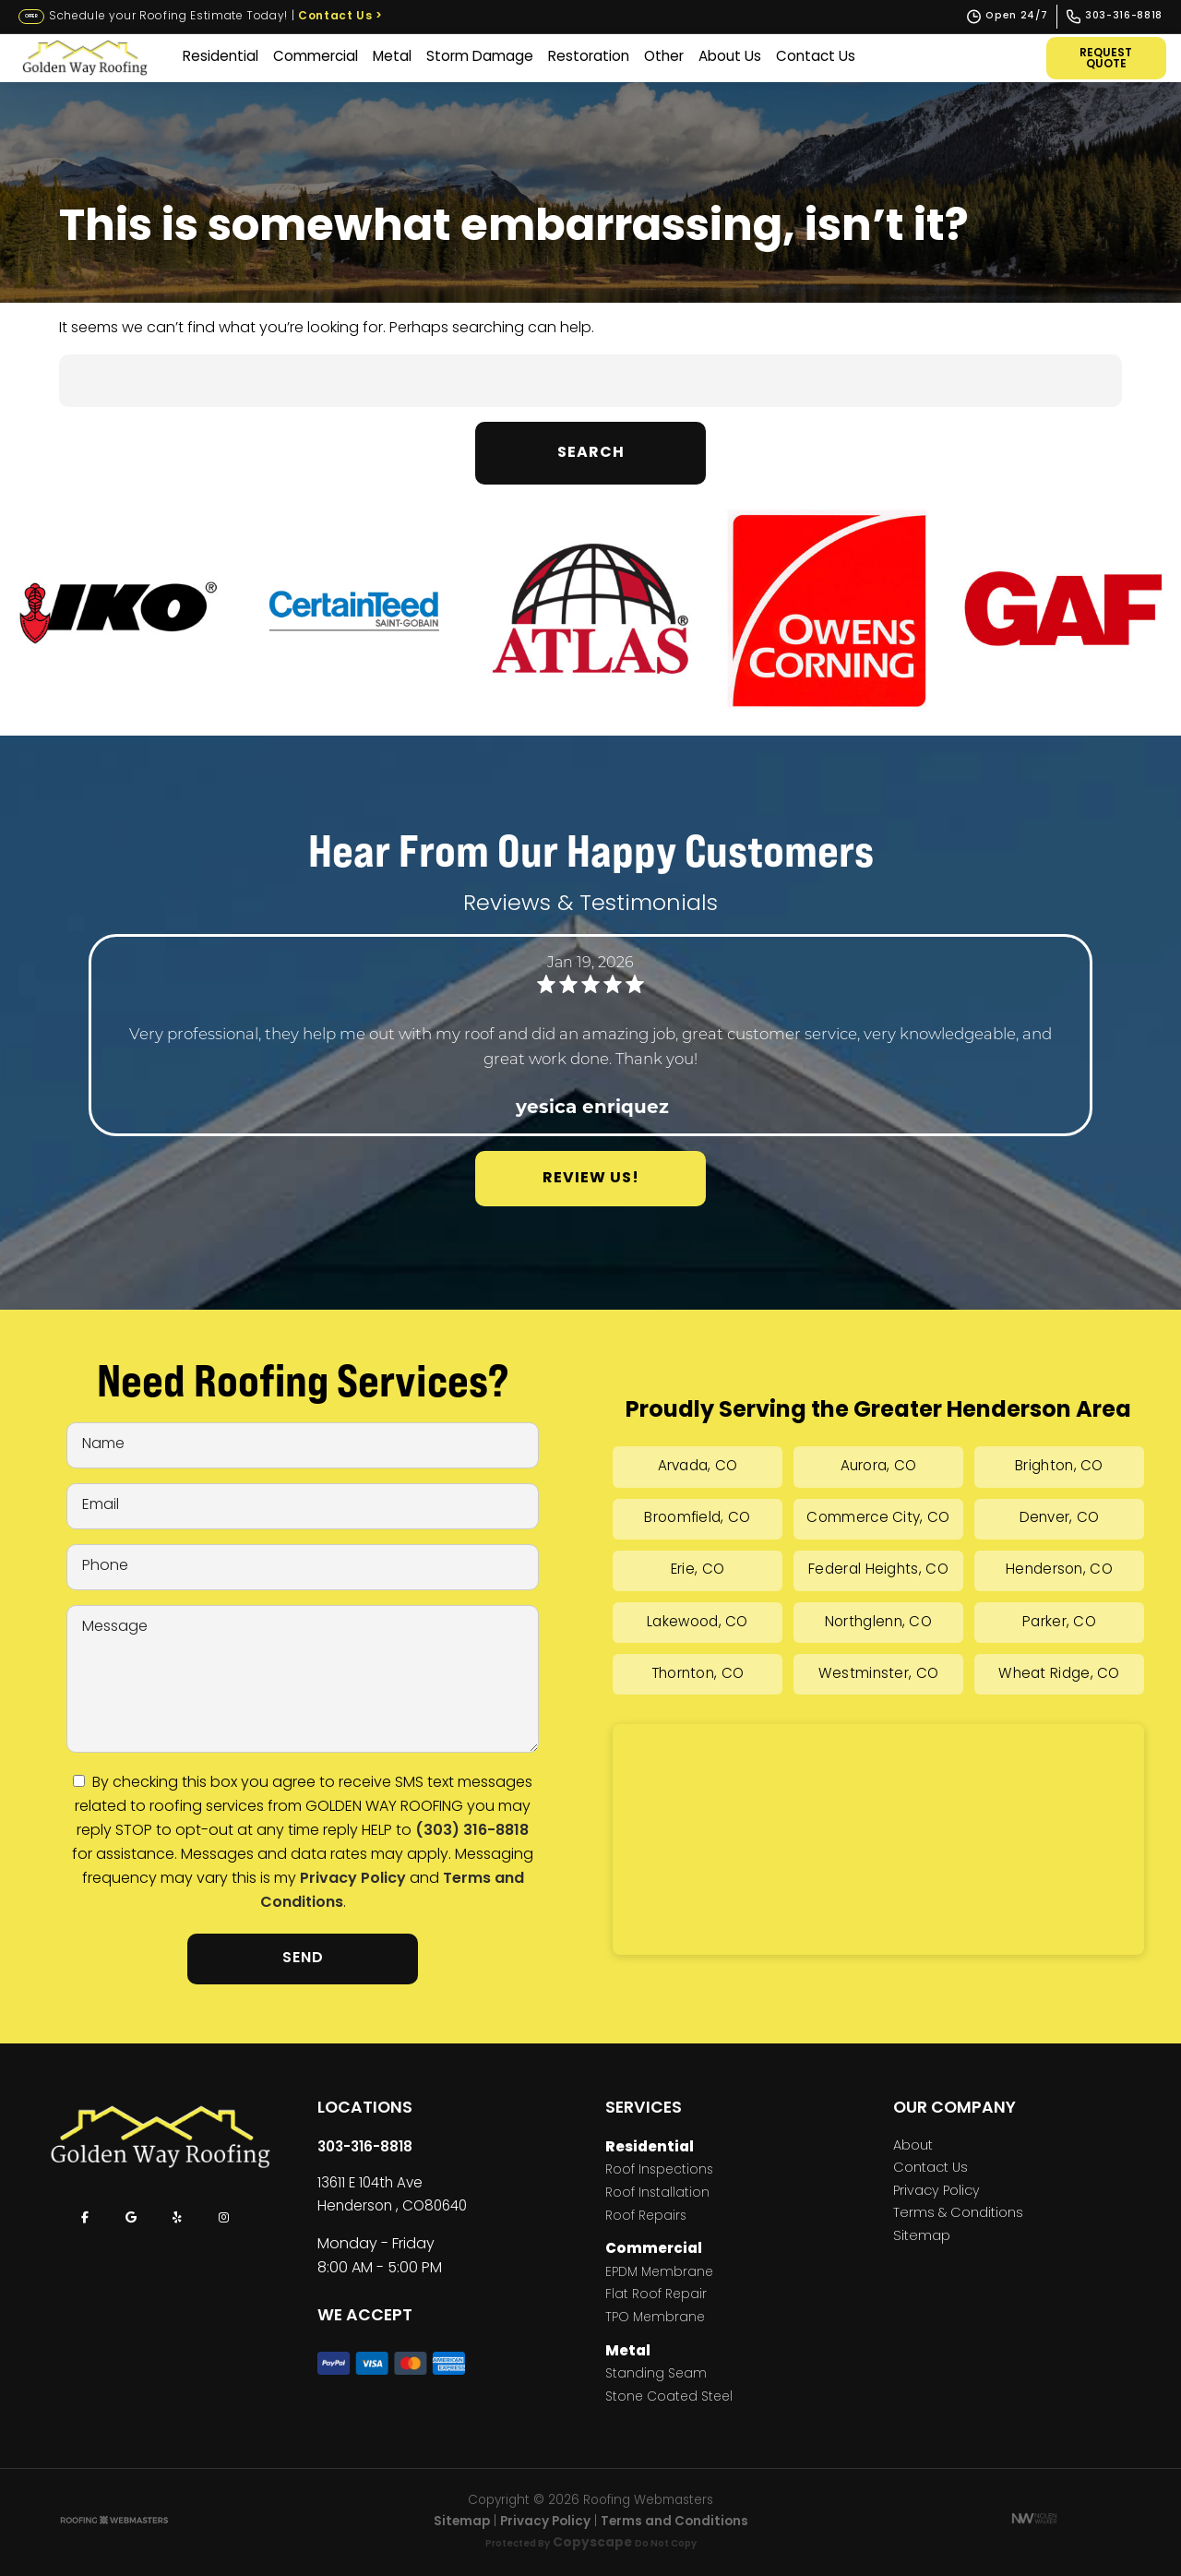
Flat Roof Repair (656, 2296)
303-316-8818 (364, 2148)
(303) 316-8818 (472, 1831)
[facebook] (85, 2218)
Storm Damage (479, 57)
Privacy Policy (353, 1879)
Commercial (315, 57)
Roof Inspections (659, 2171)
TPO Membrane (655, 2319)
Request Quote (1106, 59)
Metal (392, 57)
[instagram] (223, 2218)
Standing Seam (656, 2375)
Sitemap (921, 2237)
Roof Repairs (645, 2217)
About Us (729, 57)
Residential (220, 57)
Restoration (588, 57)
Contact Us (340, 16)
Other (664, 57)
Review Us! (591, 1179)
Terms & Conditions (958, 2214)
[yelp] (177, 2218)
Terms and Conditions (674, 2522)
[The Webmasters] (114, 2522)
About (913, 2147)
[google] (131, 2218)
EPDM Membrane (659, 2273)
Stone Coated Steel (669, 2398)
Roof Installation (657, 2194)
